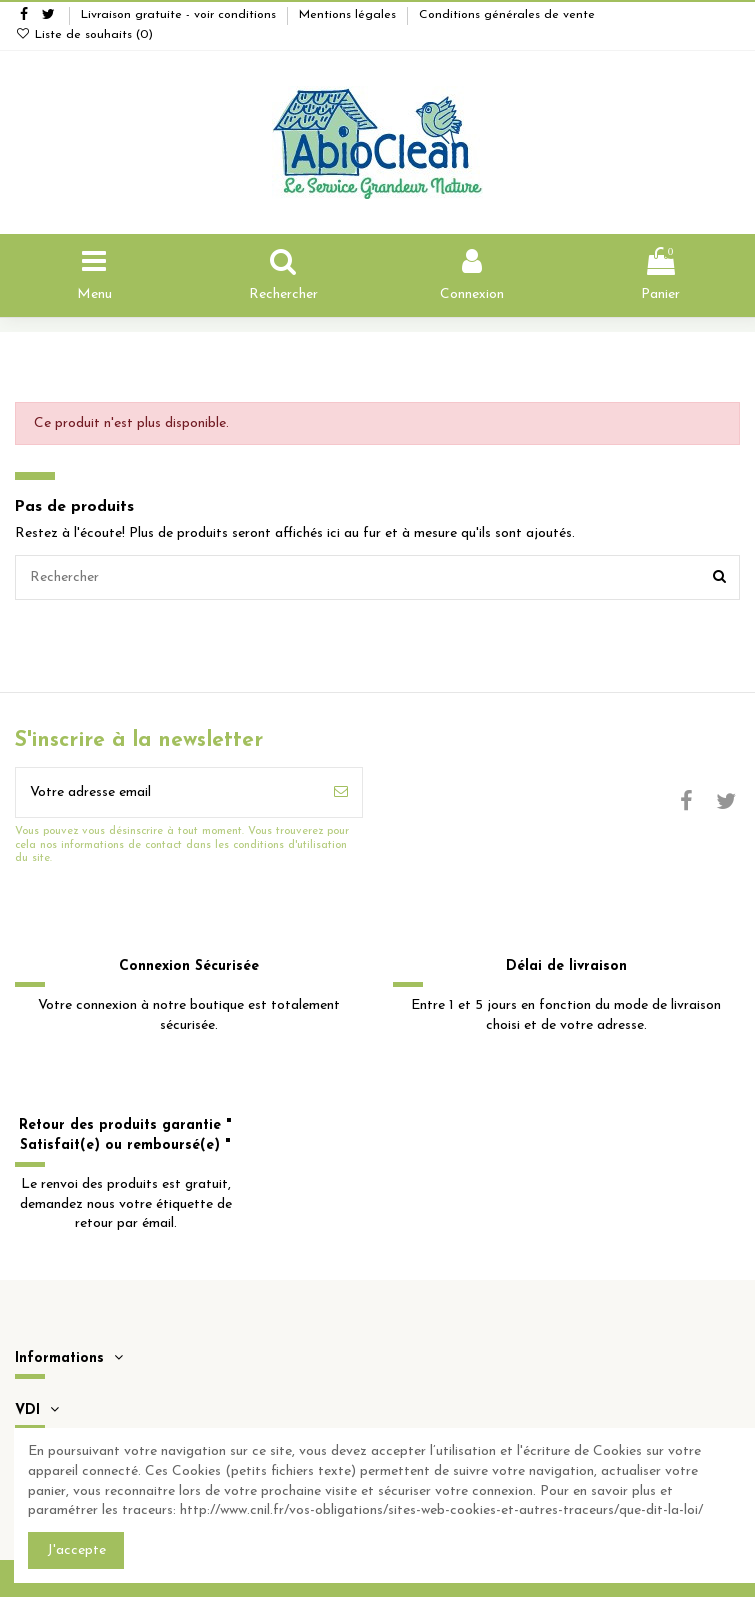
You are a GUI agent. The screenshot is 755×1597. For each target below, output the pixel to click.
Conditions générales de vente (507, 15)
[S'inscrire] (341, 792)
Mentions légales (349, 15)
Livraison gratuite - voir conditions (180, 15)
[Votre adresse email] (168, 792)
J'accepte (76, 1550)
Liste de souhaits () (84, 35)
